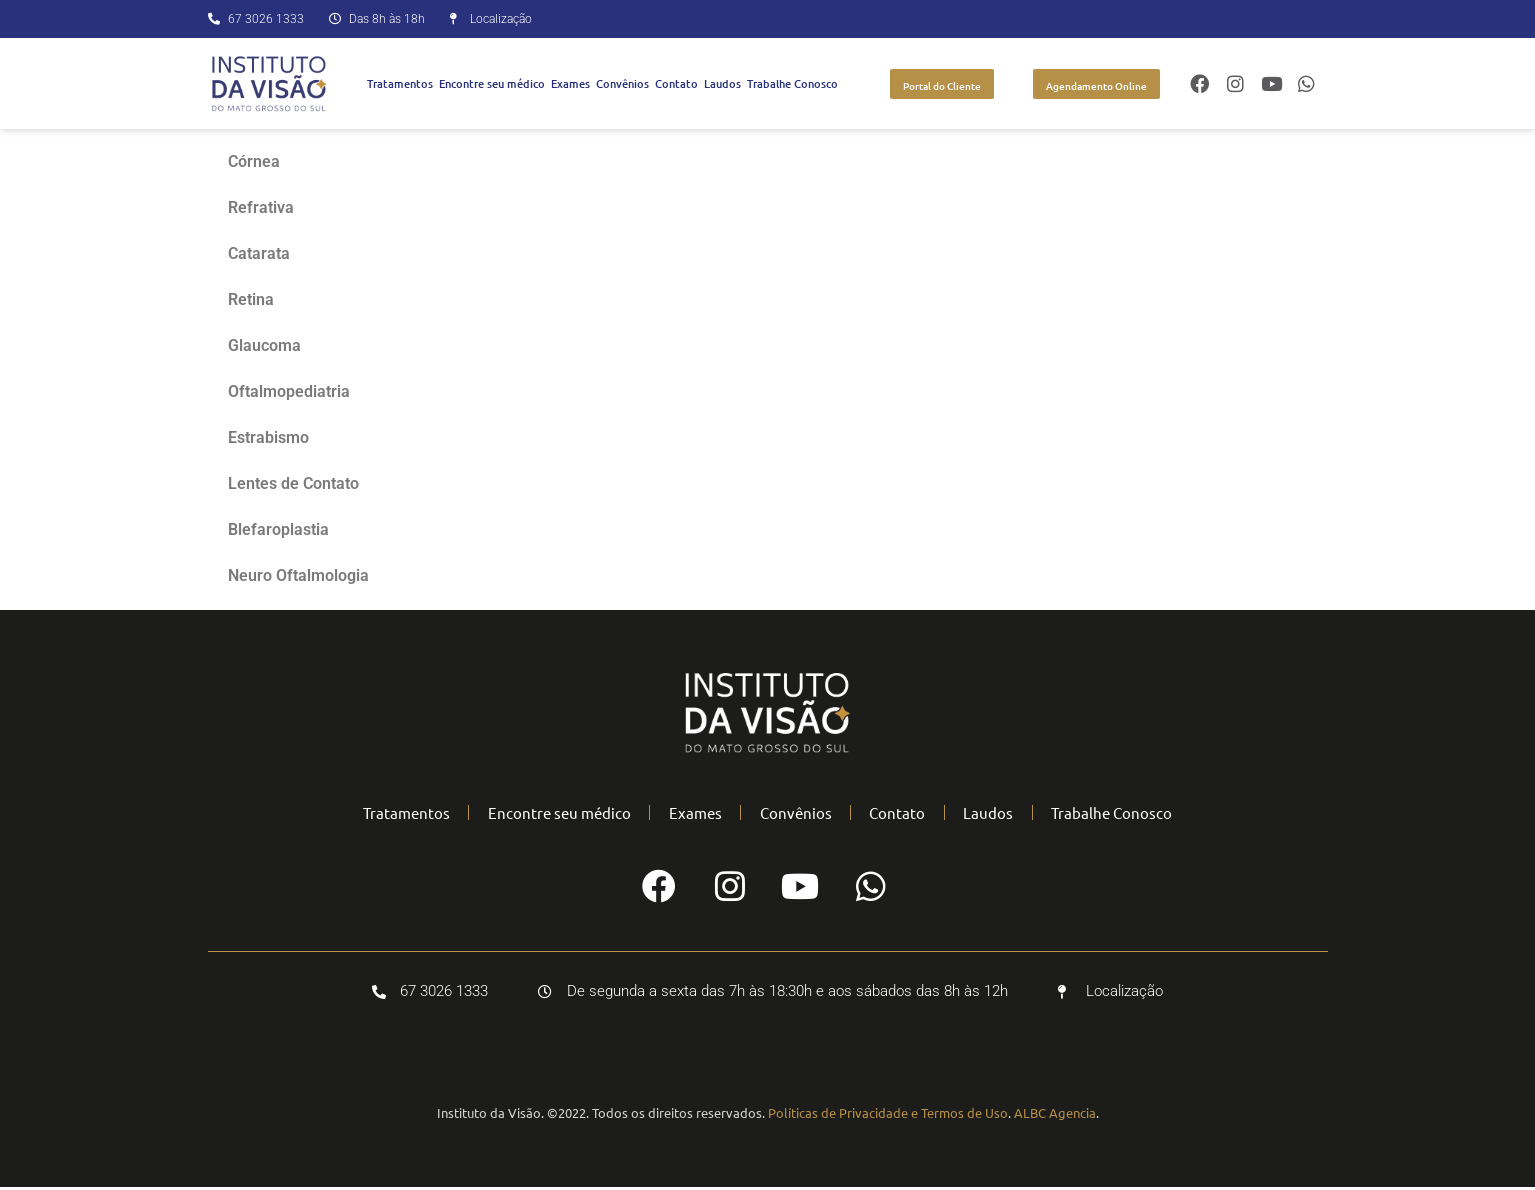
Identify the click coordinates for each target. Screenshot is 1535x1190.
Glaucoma (264, 345)
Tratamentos (400, 83)
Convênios (622, 83)
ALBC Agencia (1055, 1115)
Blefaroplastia (278, 529)
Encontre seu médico (492, 83)
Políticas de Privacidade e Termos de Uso (888, 1115)
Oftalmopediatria (289, 391)
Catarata (259, 253)
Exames (570, 83)
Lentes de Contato (293, 483)
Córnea (254, 161)
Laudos (722, 83)
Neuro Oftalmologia (298, 575)
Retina (251, 299)
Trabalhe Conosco (792, 83)
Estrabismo (268, 437)
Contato (676, 83)
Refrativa (261, 207)
